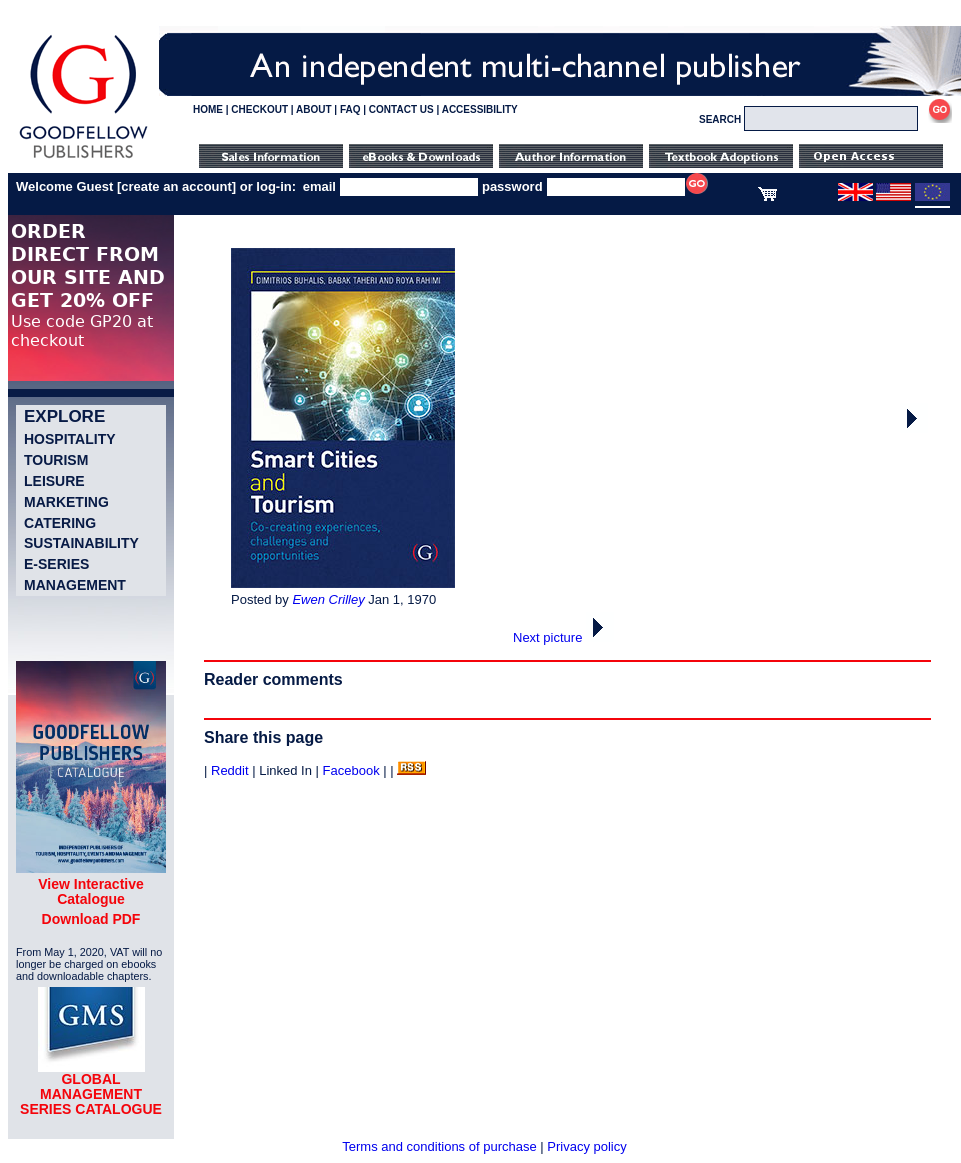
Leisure (54, 481)
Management (75, 585)
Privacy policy (586, 1146)
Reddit (230, 770)
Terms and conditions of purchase (439, 1146)
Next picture (563, 637)
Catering (60, 523)
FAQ (350, 109)
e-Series (56, 564)
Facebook (351, 770)
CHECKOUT (259, 109)
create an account (176, 186)
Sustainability (81, 543)
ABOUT (314, 109)
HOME (208, 109)
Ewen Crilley (328, 599)
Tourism (56, 460)
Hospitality (70, 439)
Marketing (66, 502)
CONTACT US (401, 109)
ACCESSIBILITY (480, 109)
